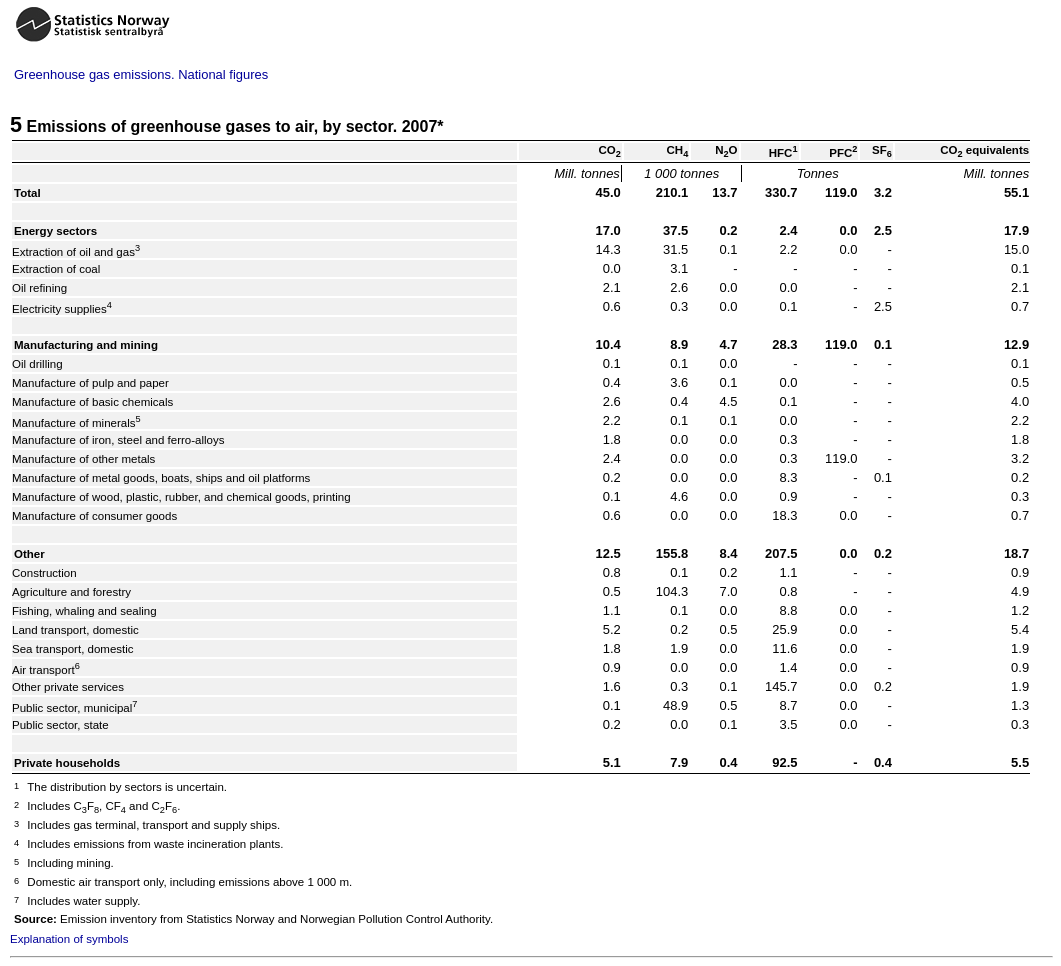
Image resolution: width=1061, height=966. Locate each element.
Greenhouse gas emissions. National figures (141, 74)
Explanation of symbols (69, 939)
